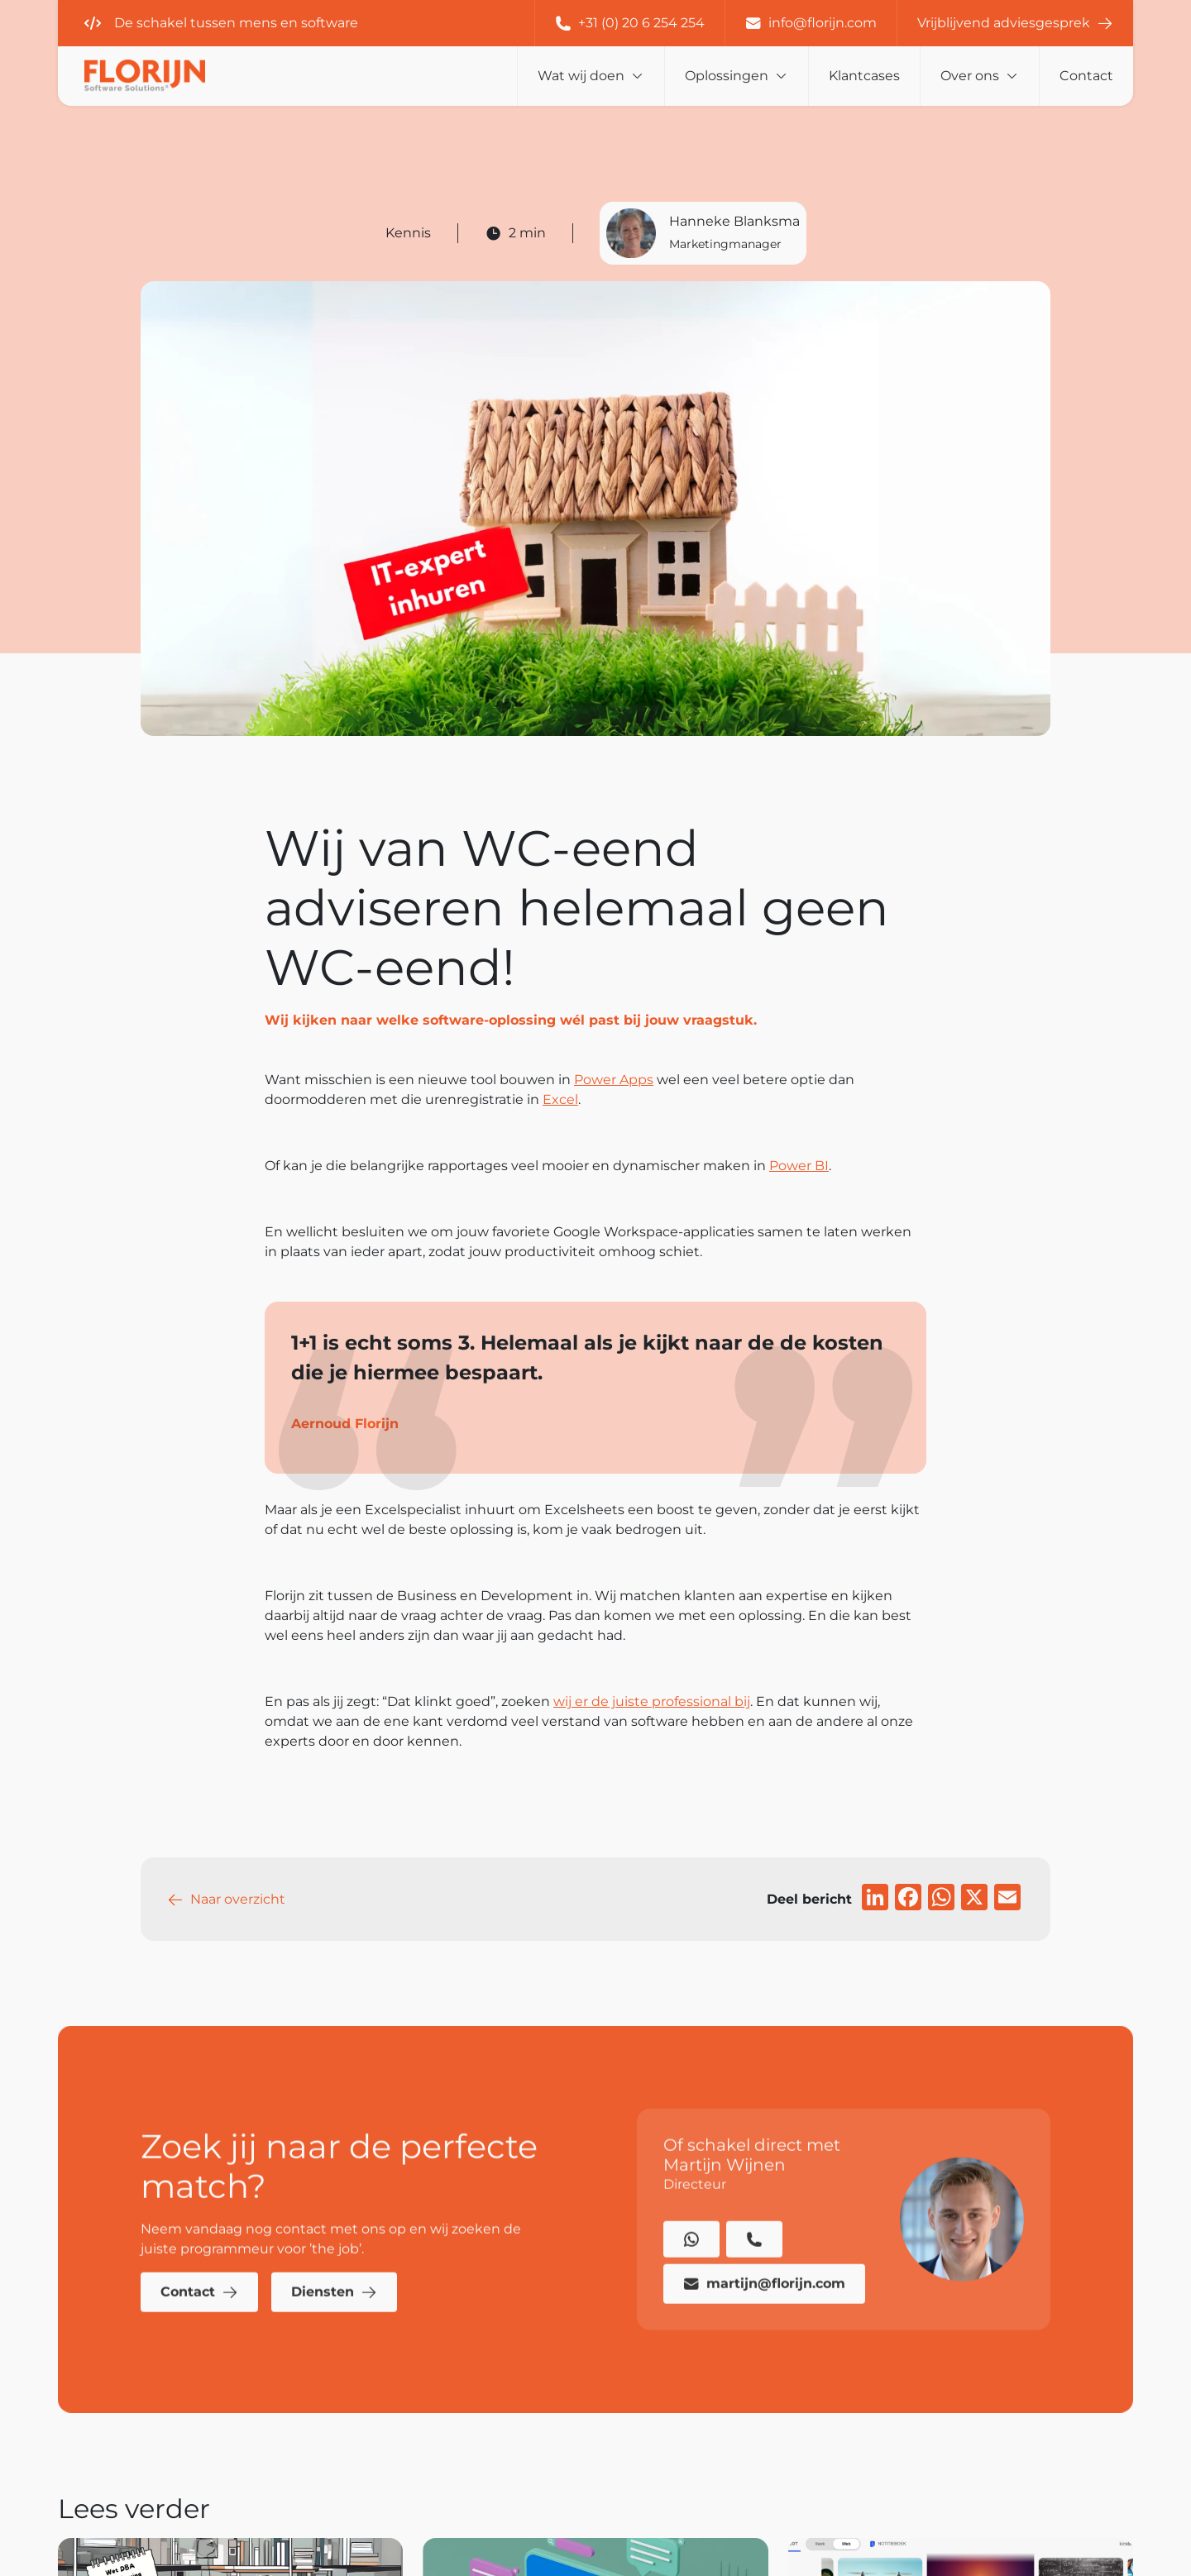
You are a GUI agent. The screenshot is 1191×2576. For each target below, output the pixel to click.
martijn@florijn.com (764, 2316)
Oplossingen (726, 76)
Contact (1086, 76)
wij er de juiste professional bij (651, 1701)
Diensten (334, 2324)
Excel (560, 1099)
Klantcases (864, 76)
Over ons (969, 76)
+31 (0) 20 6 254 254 (630, 23)
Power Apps (613, 1079)
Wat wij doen (581, 76)
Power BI (799, 1165)
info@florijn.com (811, 23)
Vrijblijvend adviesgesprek (1015, 23)
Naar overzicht (226, 1899)
